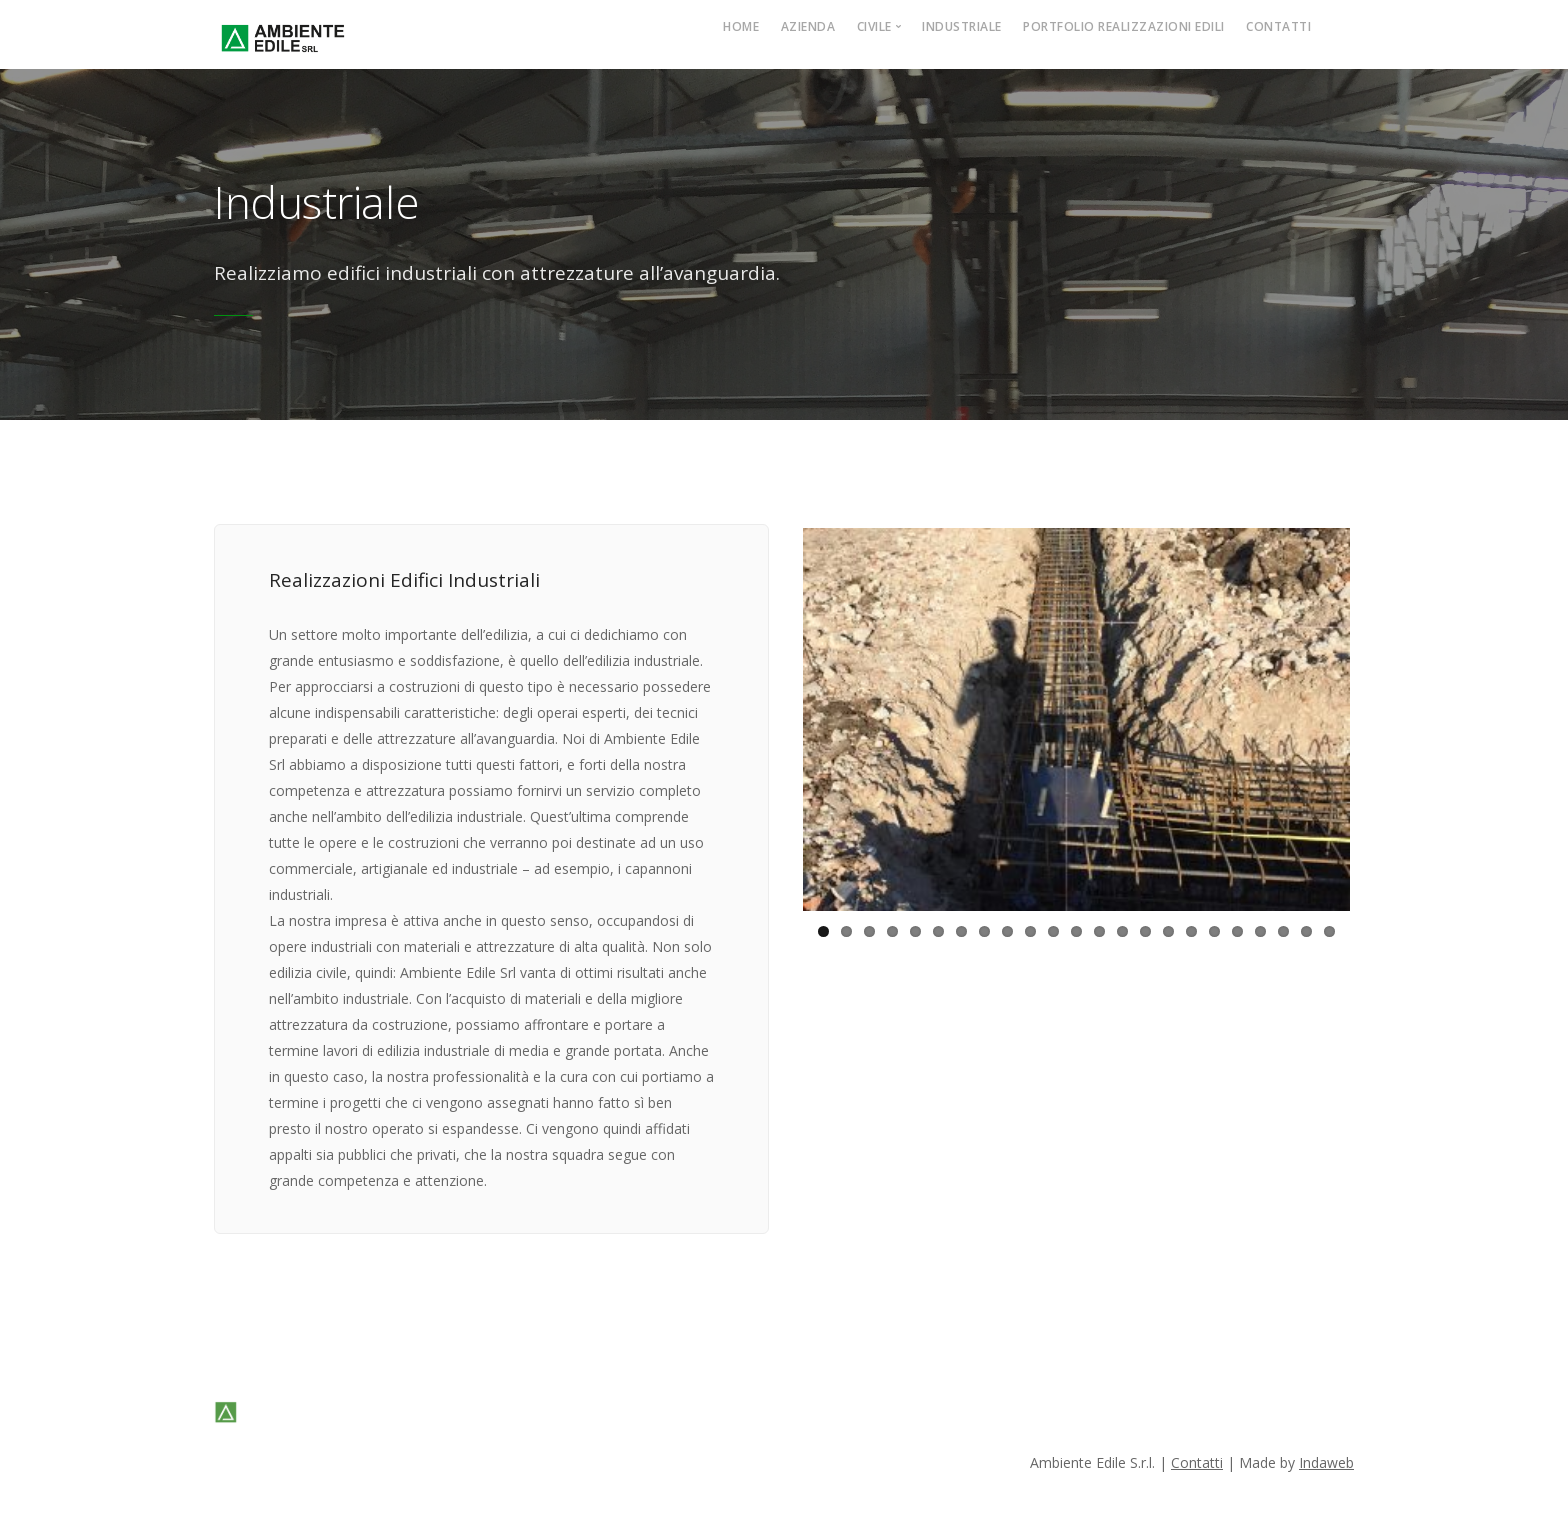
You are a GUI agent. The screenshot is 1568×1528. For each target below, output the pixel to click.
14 (1122, 939)
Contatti (1278, 26)
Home (741, 26)
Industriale (962, 26)
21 (1283, 939)
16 (1168, 939)
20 (1260, 939)
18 (1214, 939)
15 (1145, 939)
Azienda (808, 26)
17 (1191, 939)
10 (1030, 939)
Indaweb (1326, 1462)
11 (1053, 939)
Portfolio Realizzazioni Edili (1124, 26)
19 (1237, 939)
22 (1306, 939)
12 (1076, 939)
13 (1099, 939)
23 (1329, 939)
